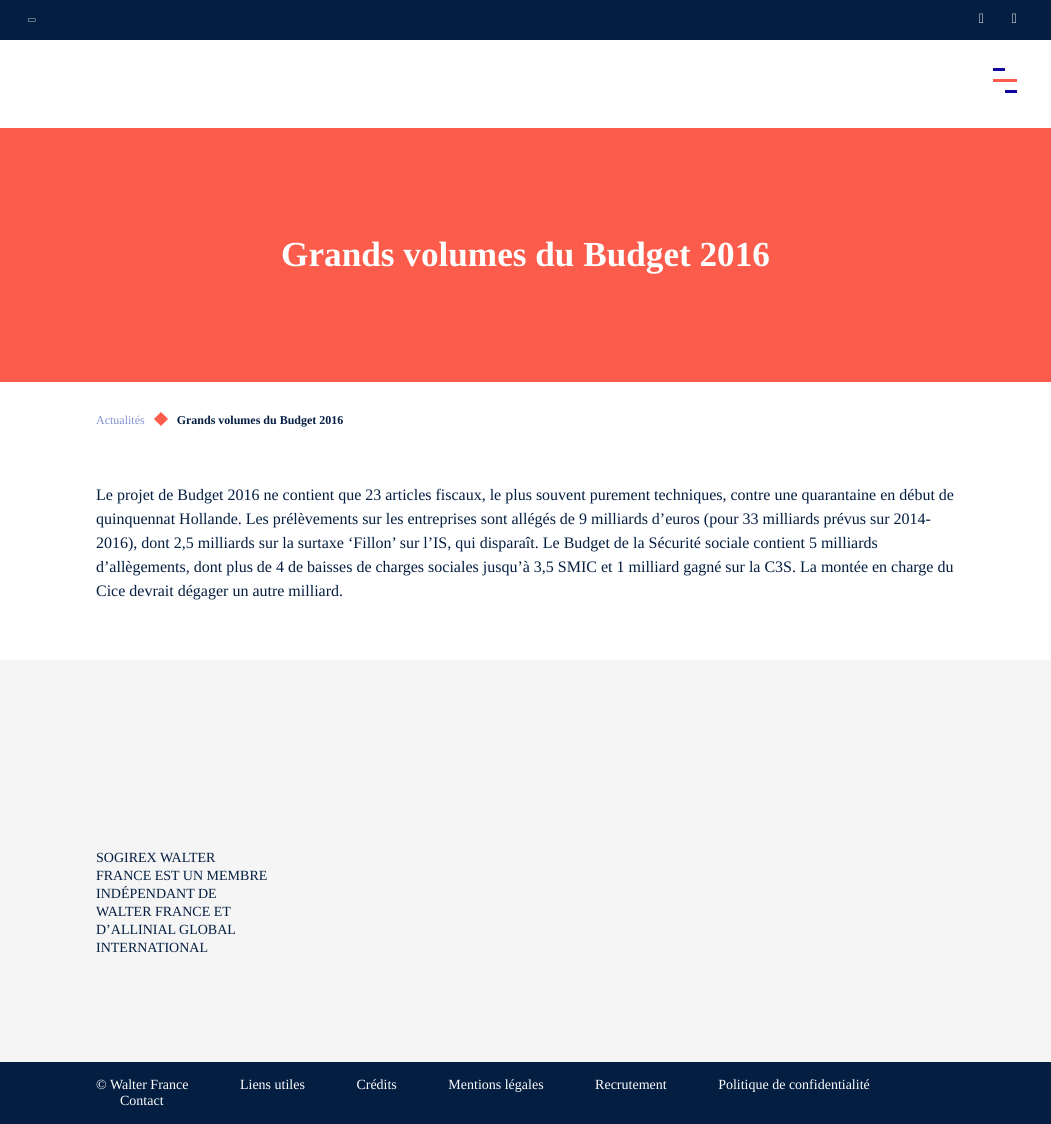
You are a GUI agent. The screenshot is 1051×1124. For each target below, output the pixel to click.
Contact (142, 1101)
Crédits (376, 1085)
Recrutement (631, 1085)
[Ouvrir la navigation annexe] (32, 20)
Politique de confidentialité (794, 1085)
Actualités (120, 420)
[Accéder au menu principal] (1005, 80)
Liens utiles (272, 1085)
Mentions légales (495, 1085)
